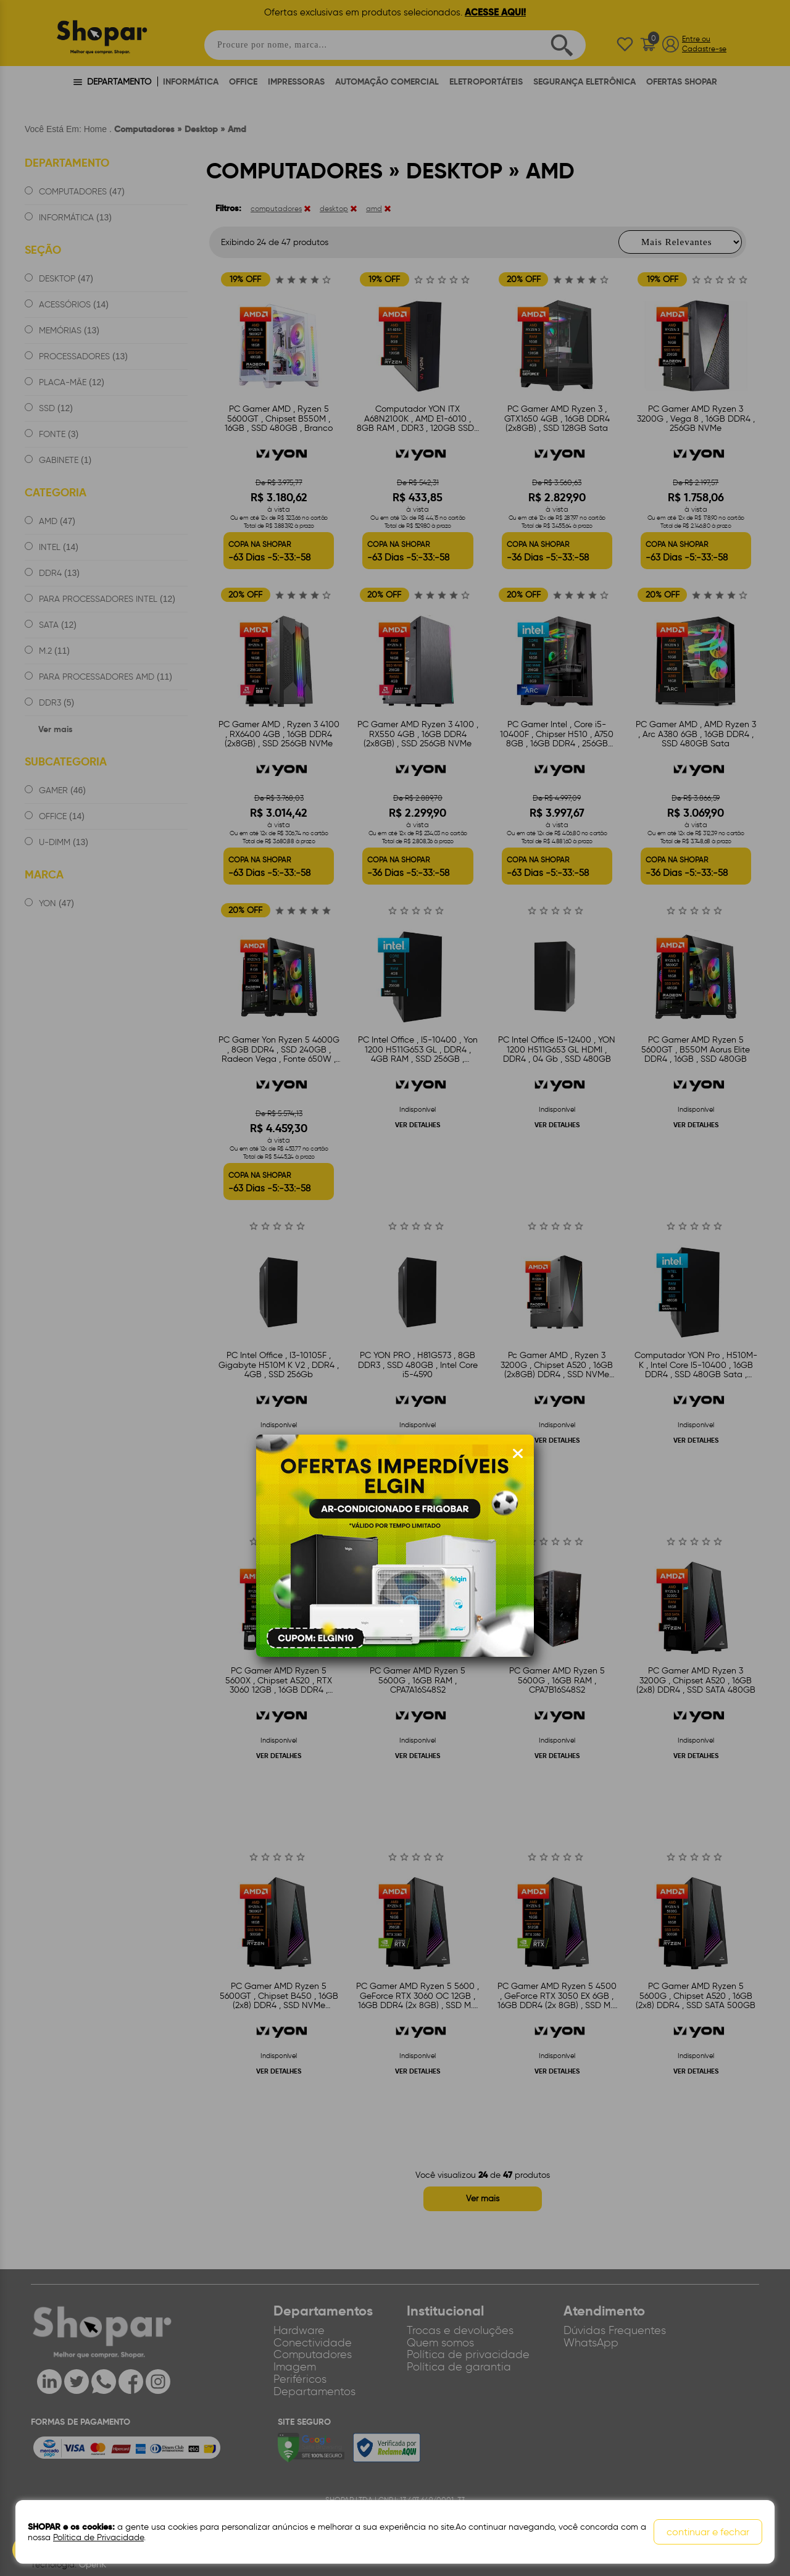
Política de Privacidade (98, 2537)
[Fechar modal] (518, 1454)
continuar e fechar (708, 2532)
